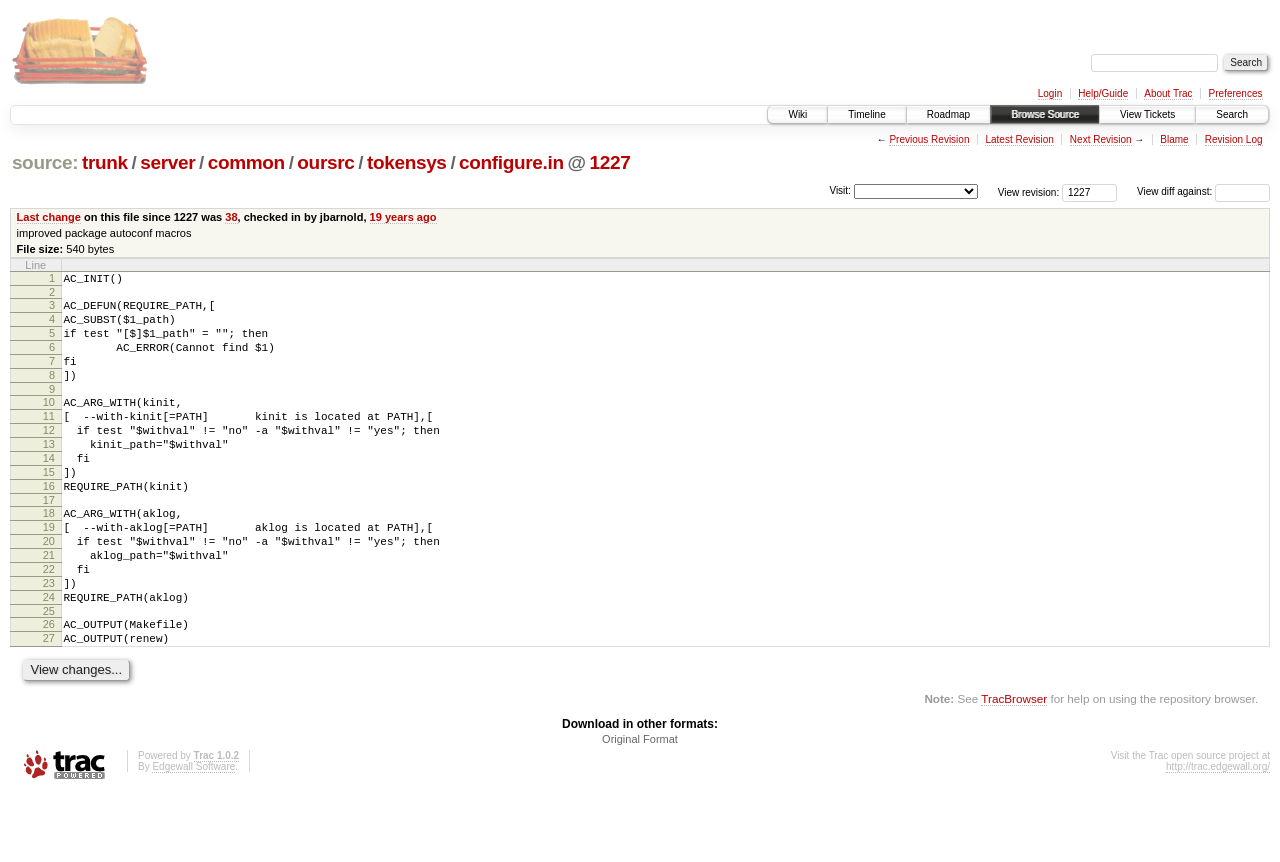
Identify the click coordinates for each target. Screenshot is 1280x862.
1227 (609, 162)
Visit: (840, 190)
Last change (49, 217)
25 (49, 674)
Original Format (640, 808)
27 (49, 704)
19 (49, 572)
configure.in (511, 162)
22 (49, 623)
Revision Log (1234, 139)
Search (1232, 114)
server (167, 162)
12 (49, 457)
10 (49, 423)
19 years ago (403, 217)
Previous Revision (929, 139)
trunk (105, 162)
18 (49, 555)
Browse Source (1045, 114)
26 (49, 687)
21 (49, 606)
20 (49, 589)
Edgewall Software (193, 835)
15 (49, 508)
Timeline (866, 114)
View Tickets (1147, 114)
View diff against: (1203, 191)
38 (231, 217)
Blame (1174, 139)
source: (45, 162)
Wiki (797, 114)
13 (49, 474)
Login (1050, 93)
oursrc (325, 162)
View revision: (1029, 191)
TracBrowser (1014, 767)
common (246, 162)
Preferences (1236, 93)
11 (49, 440)
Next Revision (1101, 139)
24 (49, 657)
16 (49, 525)
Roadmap (948, 114)
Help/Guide (1103, 93)
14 (49, 491)
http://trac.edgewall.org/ (1218, 835)
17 (49, 542)
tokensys (407, 162)
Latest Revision (1019, 139)
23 (49, 640)
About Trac (1168, 93)
